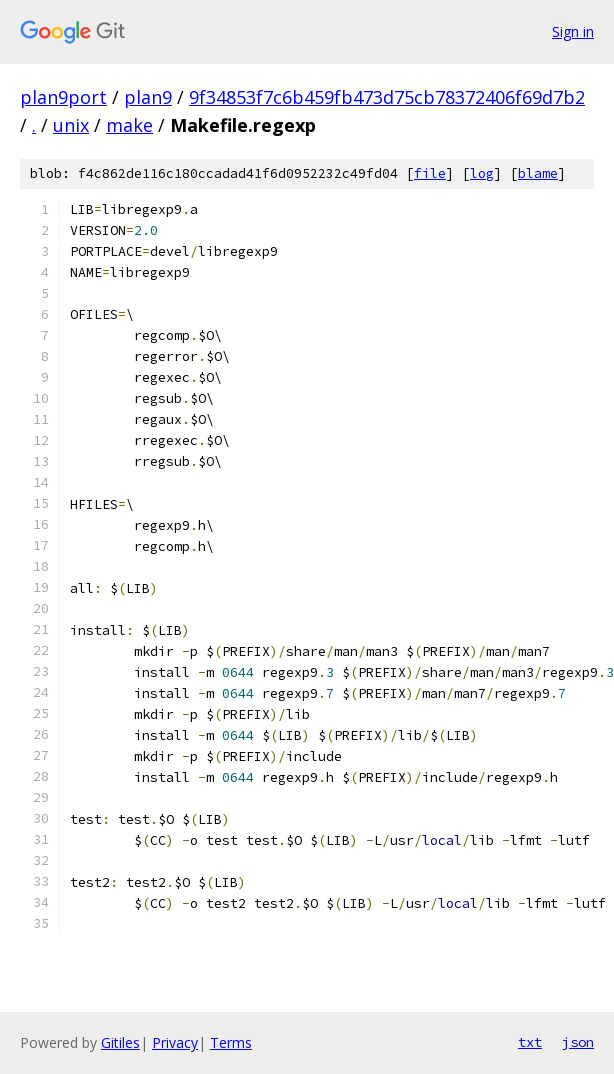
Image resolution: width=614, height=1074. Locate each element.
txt (530, 1042)
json (578, 1042)
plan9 (148, 97)
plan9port (63, 97)
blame (538, 173)
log (482, 173)
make (129, 125)
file (430, 173)
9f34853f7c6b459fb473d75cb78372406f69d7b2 (387, 97)
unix (71, 125)
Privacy (175, 1042)
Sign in (573, 31)
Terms (231, 1042)
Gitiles (120, 1042)
